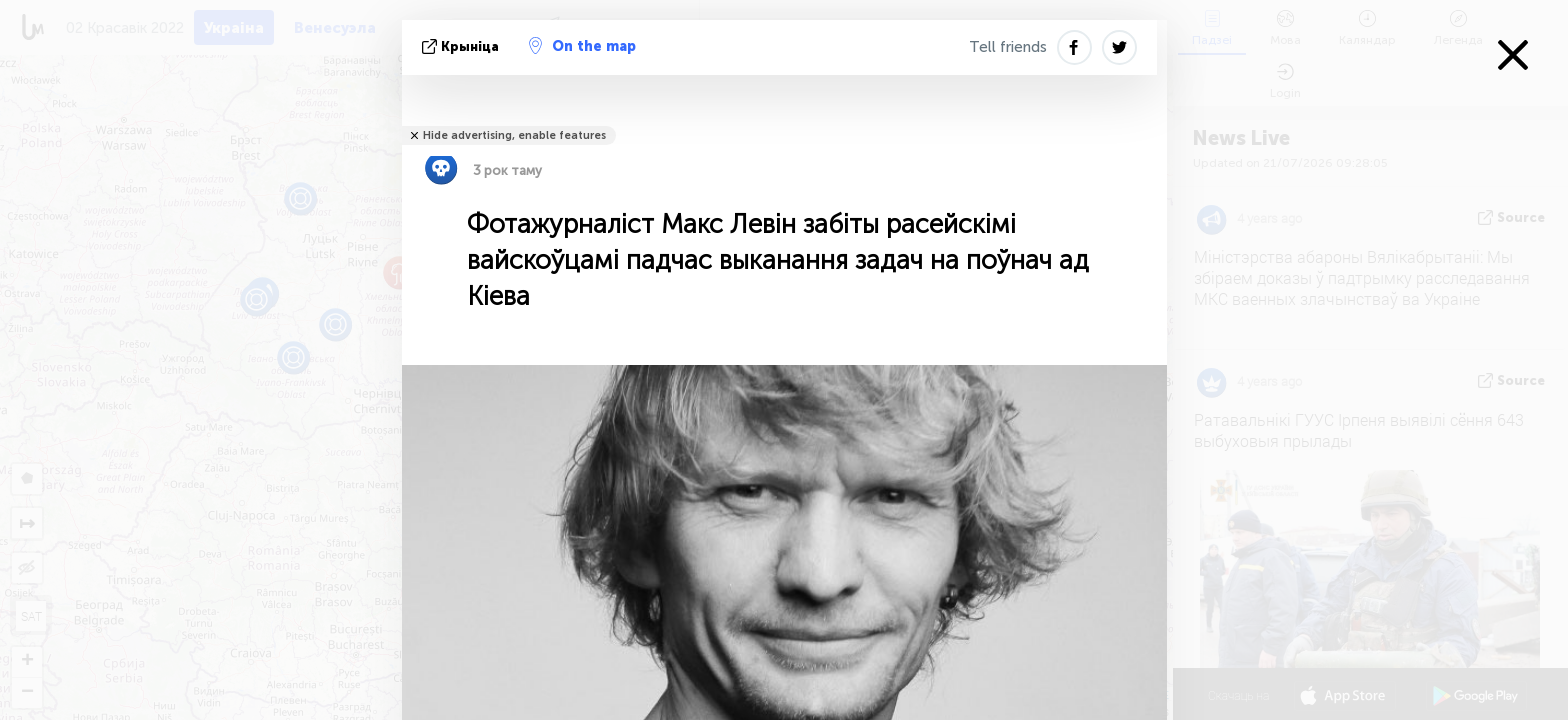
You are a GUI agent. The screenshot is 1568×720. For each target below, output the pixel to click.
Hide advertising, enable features (514, 135)
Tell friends (1008, 47)
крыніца (462, 46)
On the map (582, 46)
